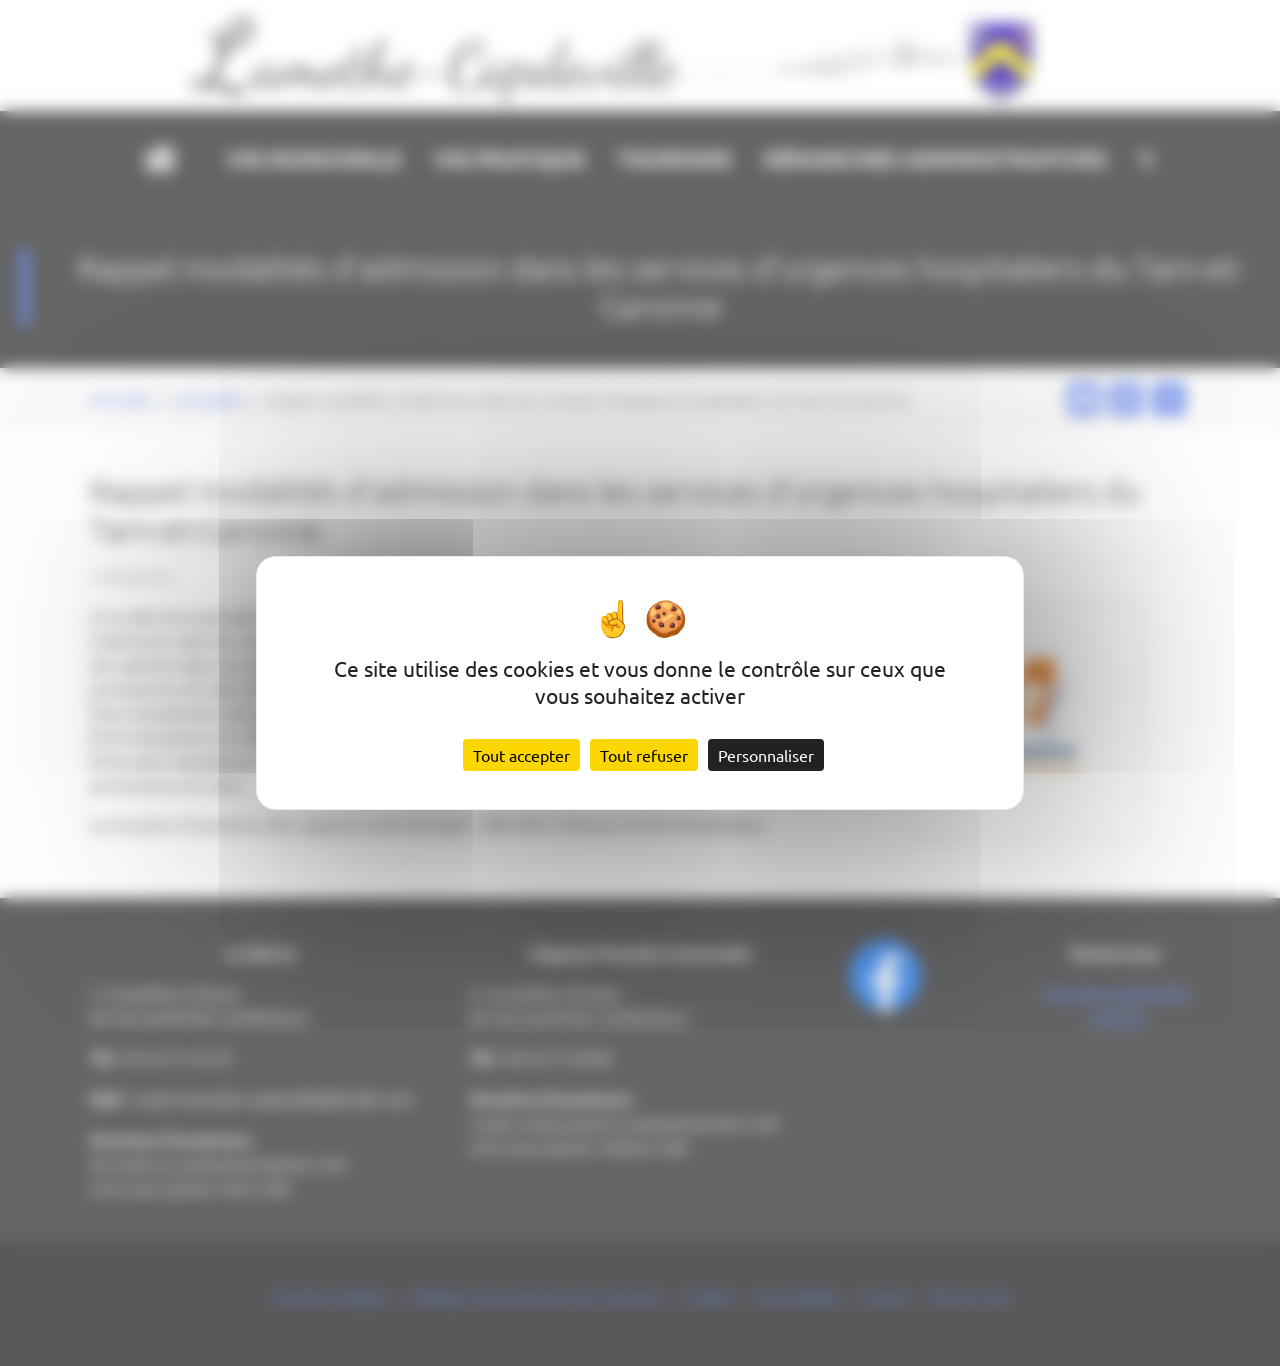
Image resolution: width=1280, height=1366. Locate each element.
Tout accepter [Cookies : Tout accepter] (521, 755)
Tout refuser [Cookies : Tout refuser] (644, 755)
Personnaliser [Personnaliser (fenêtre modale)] (766, 755)
